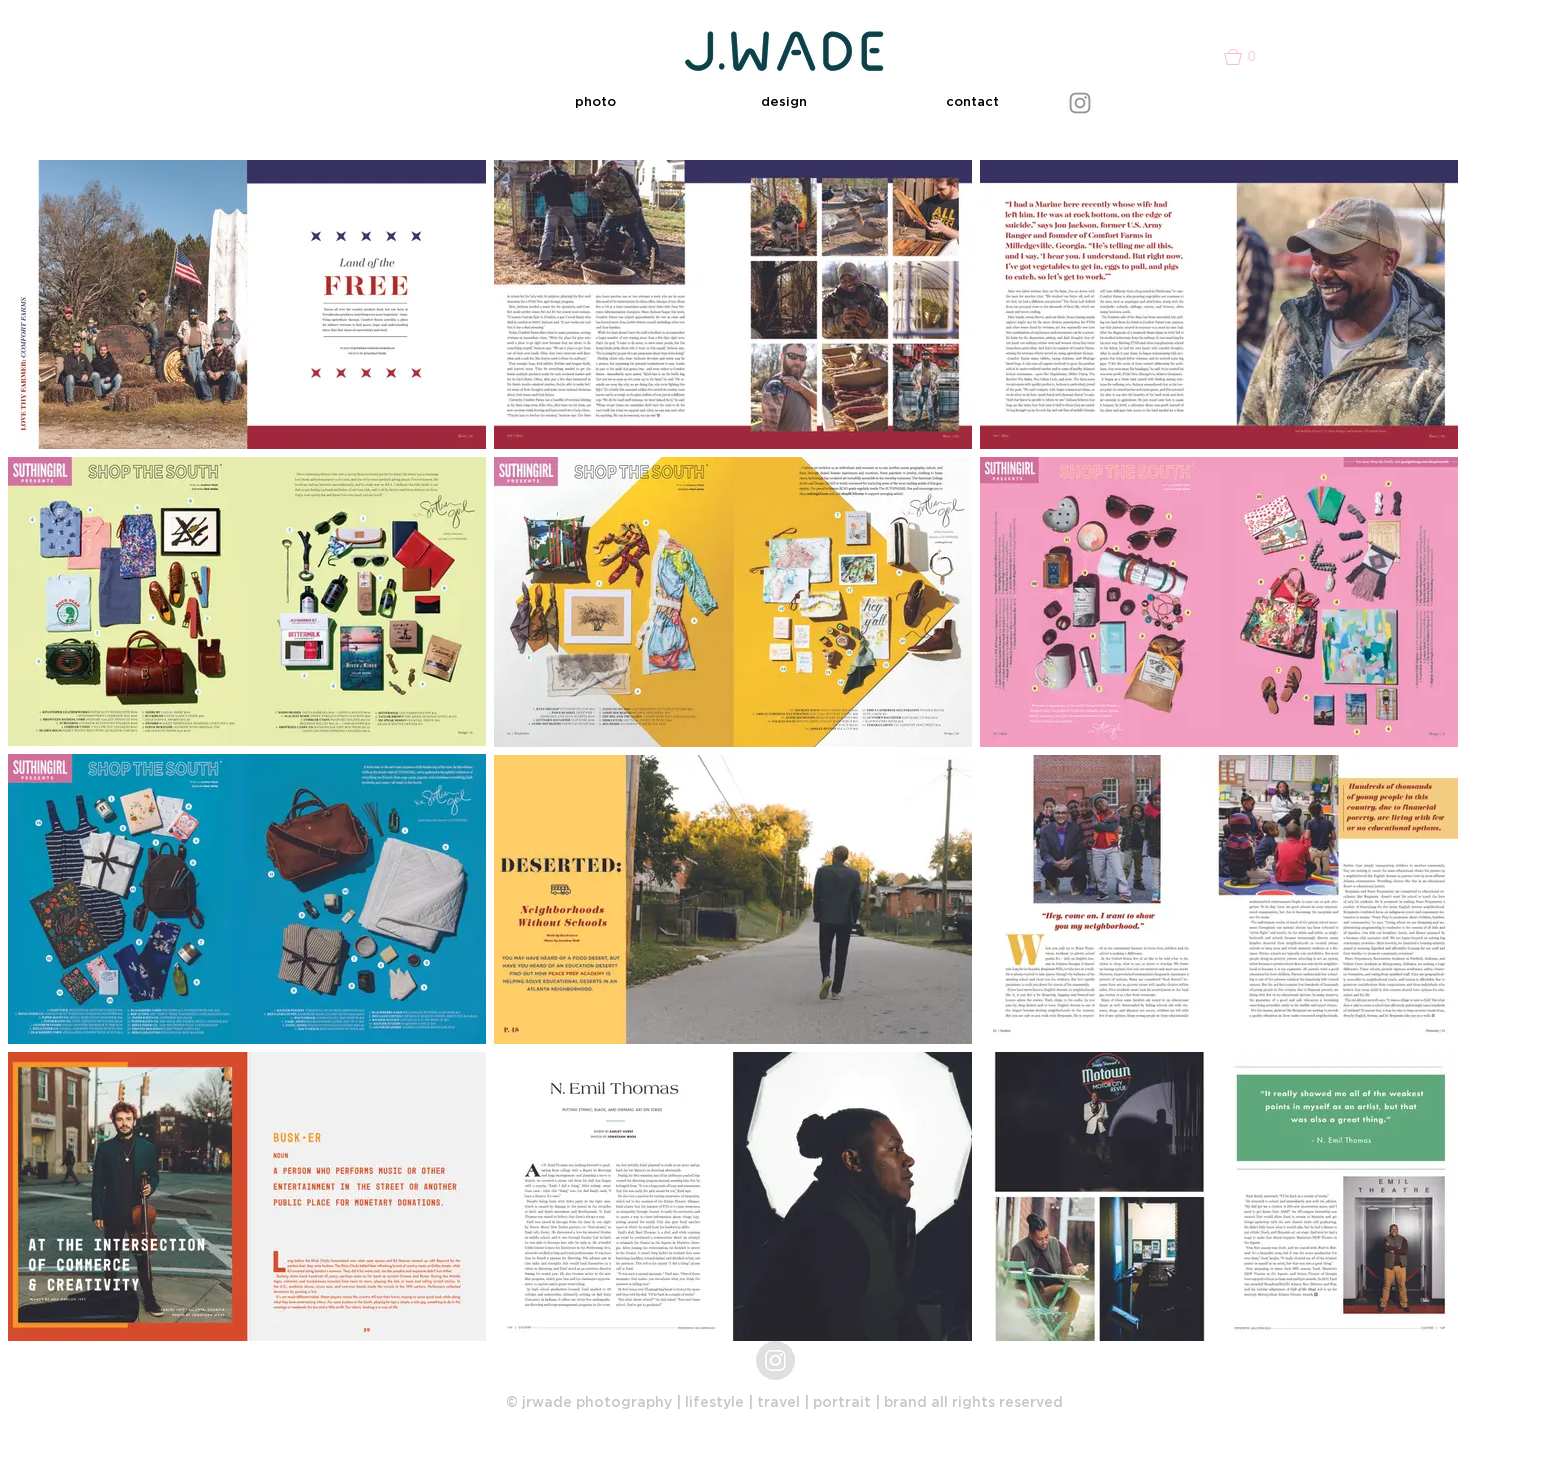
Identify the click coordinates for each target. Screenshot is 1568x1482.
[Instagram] (1080, 103)
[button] (595, 103)
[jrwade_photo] (775, 1360)
